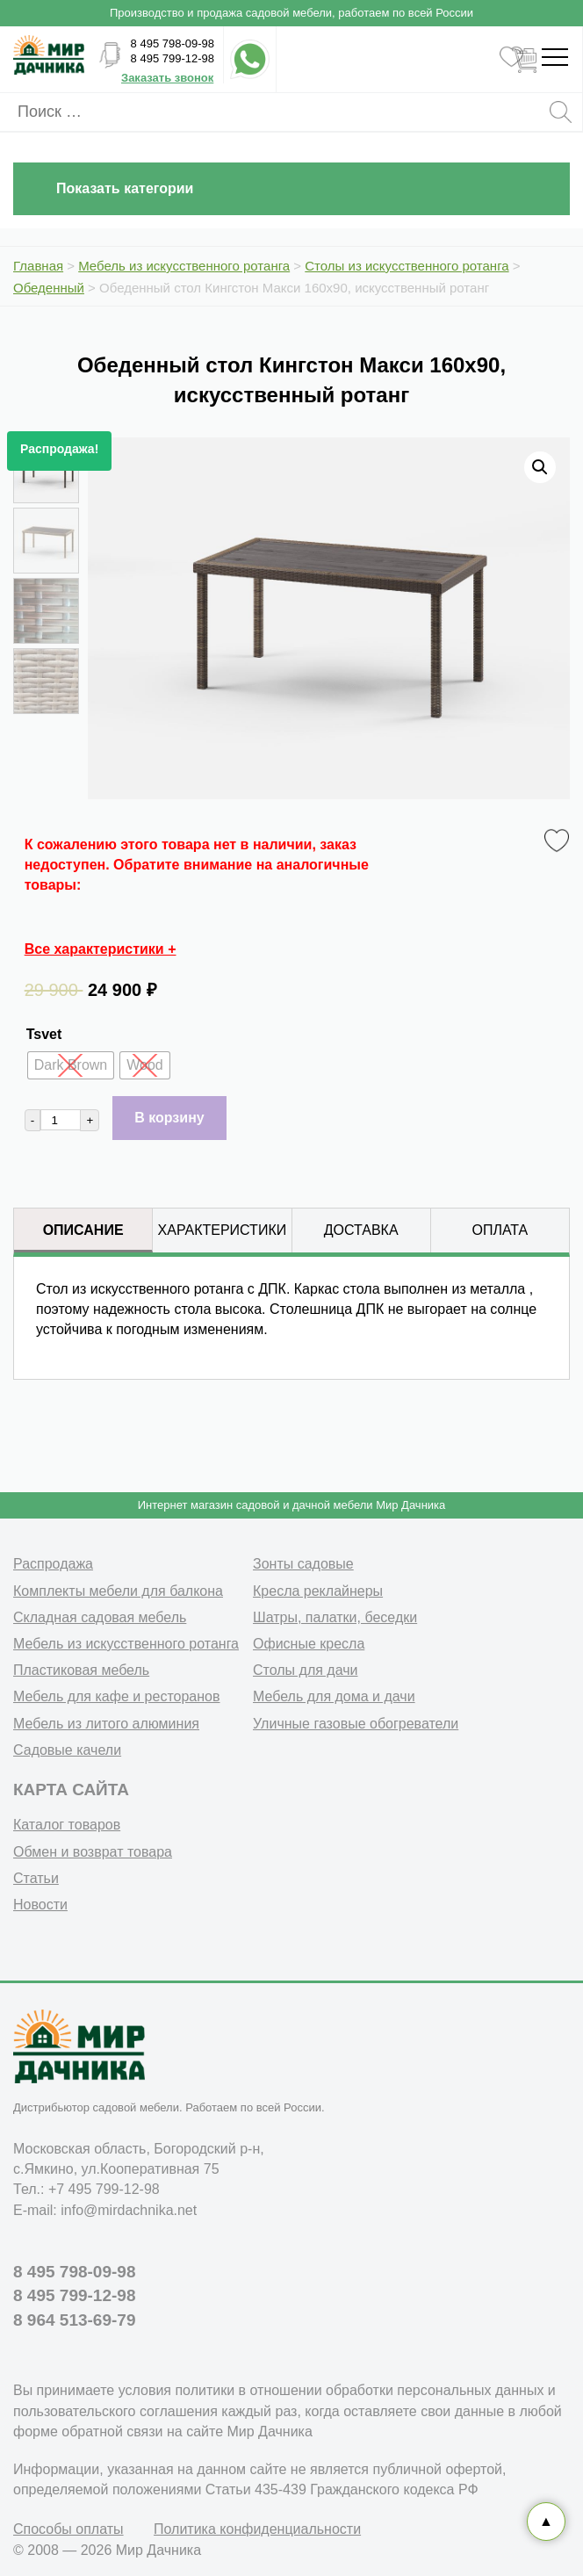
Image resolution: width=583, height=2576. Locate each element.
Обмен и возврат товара (92, 1851)
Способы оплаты (68, 2529)
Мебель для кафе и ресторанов (116, 1696)
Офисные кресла (308, 1643)
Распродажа (53, 1563)
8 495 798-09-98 (172, 43)
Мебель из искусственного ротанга (126, 1643)
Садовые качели (67, 1750)
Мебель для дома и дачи (334, 1696)
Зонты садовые (303, 1563)
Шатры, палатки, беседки (335, 1617)
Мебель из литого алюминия (106, 1723)
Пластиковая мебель (81, 1670)
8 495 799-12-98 (172, 58)
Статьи (36, 1878)
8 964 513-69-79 (74, 2320)
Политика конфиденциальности (257, 2529)
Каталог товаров (66, 1824)
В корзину (169, 1117)
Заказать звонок (167, 77)
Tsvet (44, 1034)
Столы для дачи (305, 1670)
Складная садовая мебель (99, 1617)
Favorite (560, 841)
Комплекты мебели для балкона (118, 1591)
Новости (40, 1904)
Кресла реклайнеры (318, 1591)
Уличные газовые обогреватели (355, 1723)
